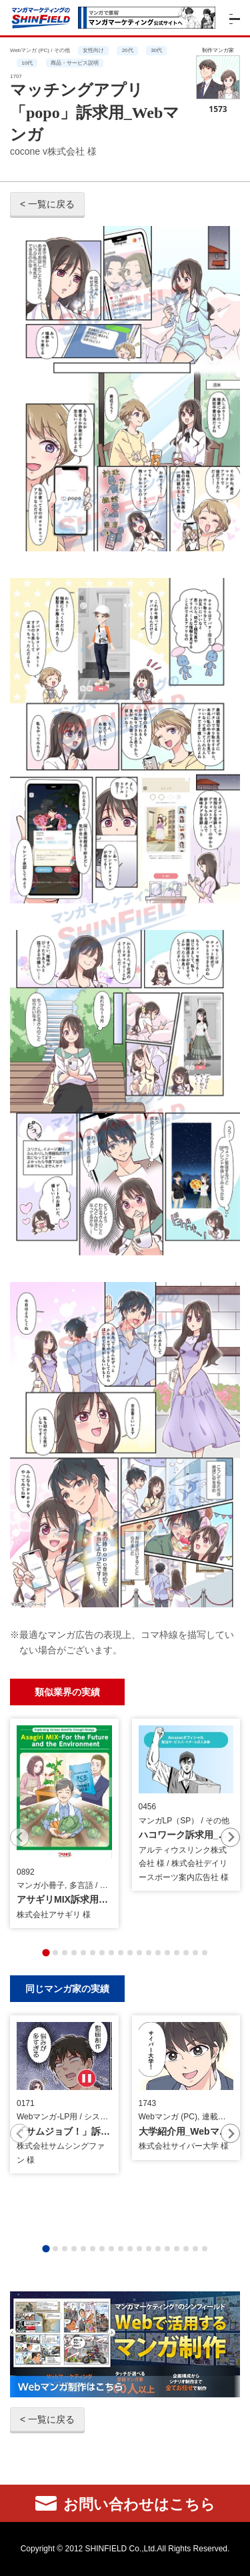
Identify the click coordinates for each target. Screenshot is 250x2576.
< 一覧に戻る (47, 204)
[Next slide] (230, 1837)
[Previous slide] (19, 1837)
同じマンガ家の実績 (67, 1988)
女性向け (93, 50)
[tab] (45, 1952)
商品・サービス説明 (75, 63)
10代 (27, 63)
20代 (127, 50)
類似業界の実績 (67, 1691)
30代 (156, 50)
